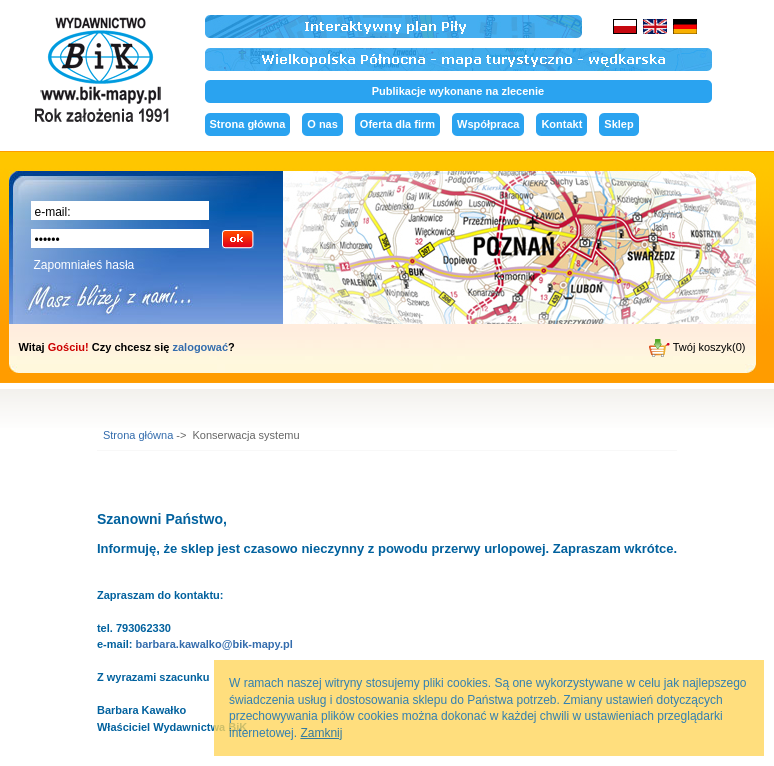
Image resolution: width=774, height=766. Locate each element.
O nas (322, 124)
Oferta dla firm (397, 124)
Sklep (618, 124)
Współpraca (488, 124)
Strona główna (248, 124)
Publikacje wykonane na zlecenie (458, 91)
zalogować (200, 347)
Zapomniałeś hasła (84, 265)
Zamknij (321, 733)
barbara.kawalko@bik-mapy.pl (213, 644)
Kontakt (561, 124)
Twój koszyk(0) (697, 348)
